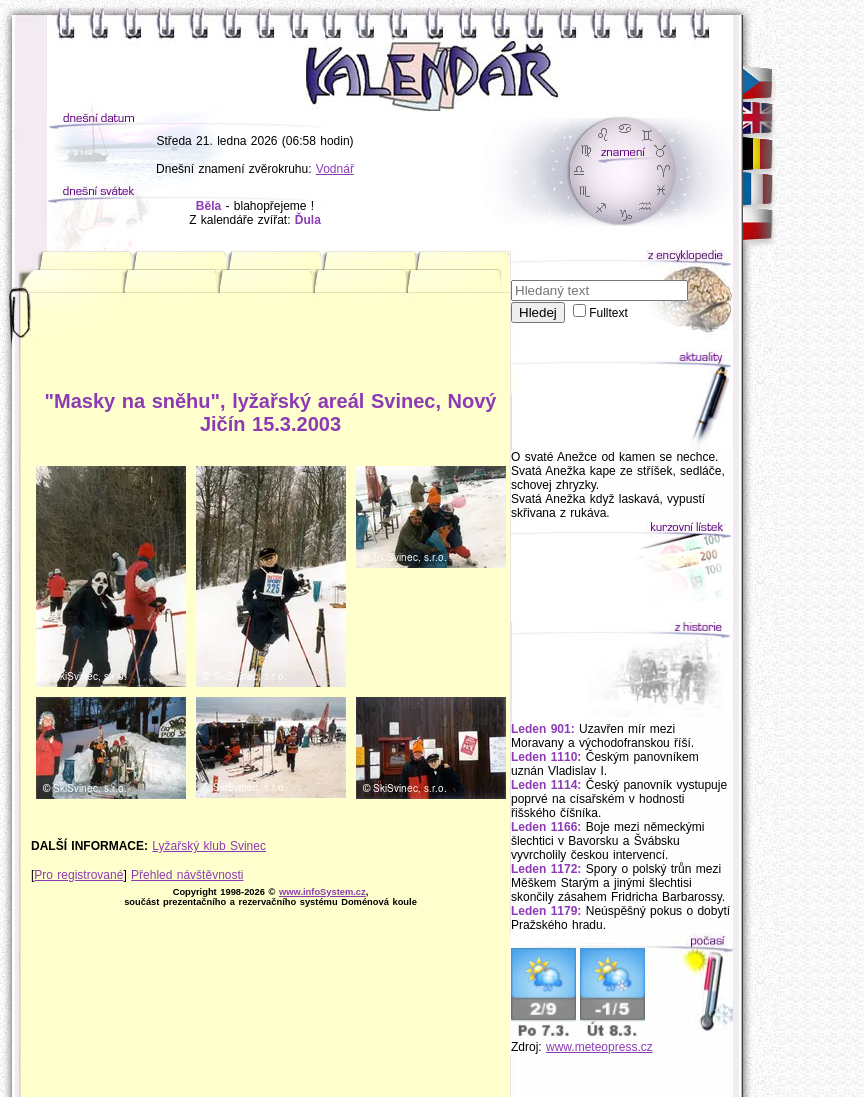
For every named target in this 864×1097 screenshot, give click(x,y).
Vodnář (335, 169)
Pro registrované (78, 875)
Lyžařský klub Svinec (209, 846)
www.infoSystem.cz (322, 892)
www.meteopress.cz (599, 1047)
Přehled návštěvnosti (187, 875)
